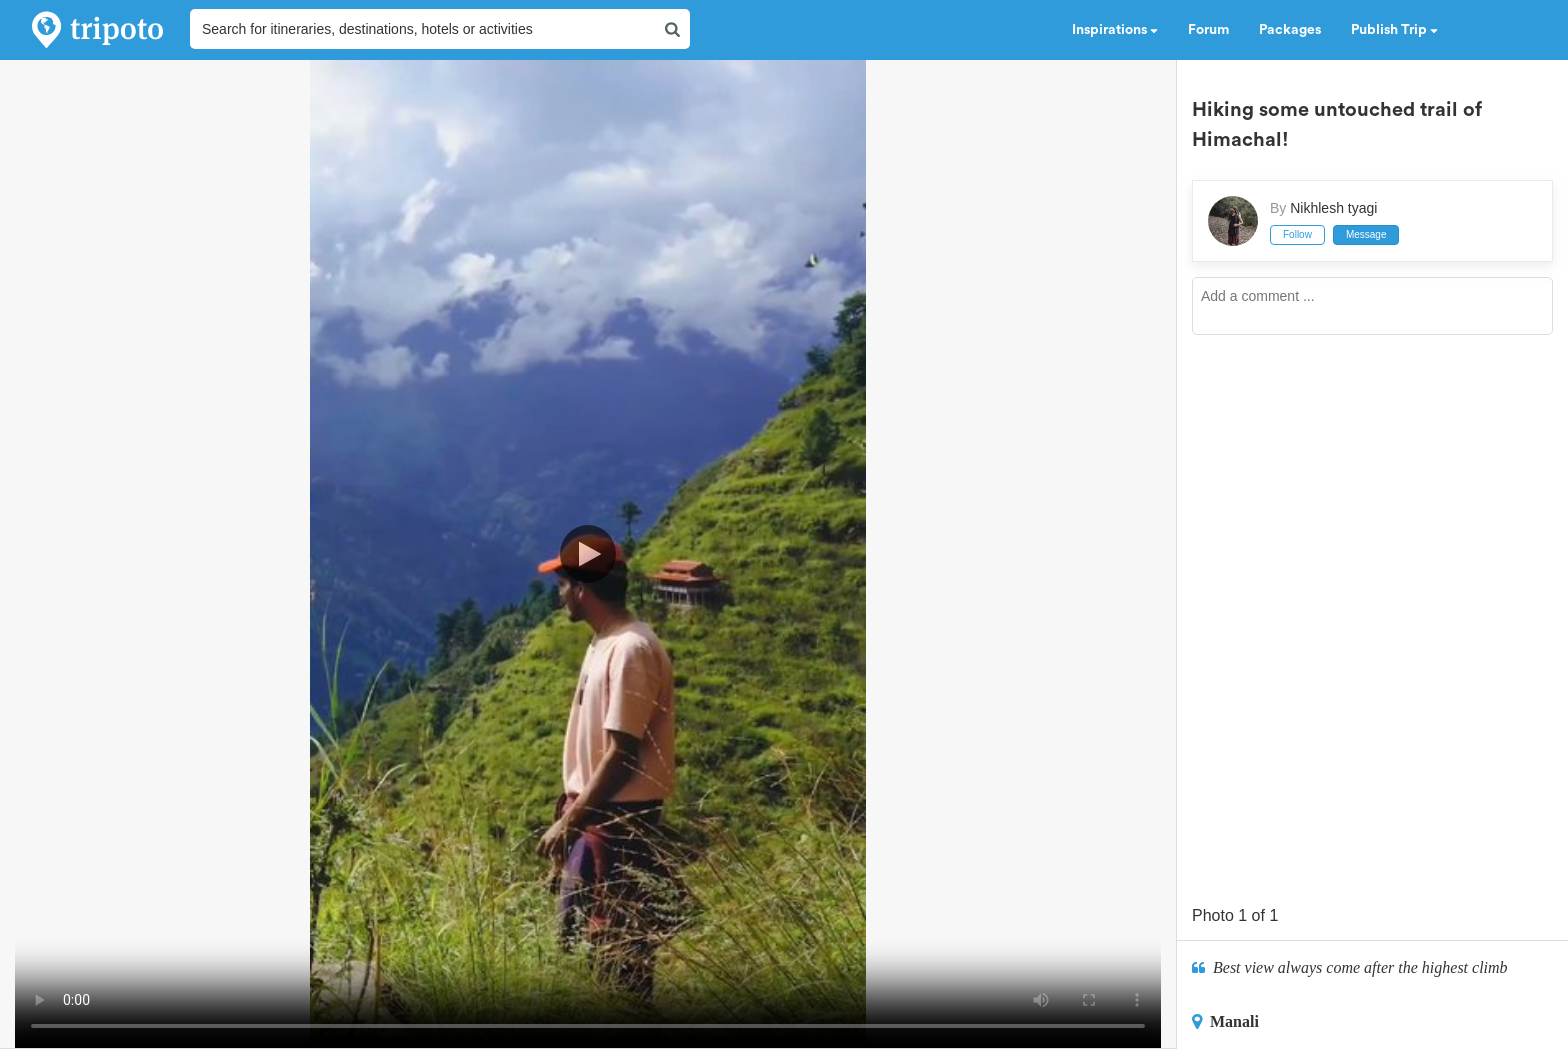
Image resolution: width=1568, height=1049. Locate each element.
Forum (1208, 30)
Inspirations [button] (1115, 30)
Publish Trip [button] (1394, 30)
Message (1366, 234)
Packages (1290, 30)
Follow (1297, 234)
